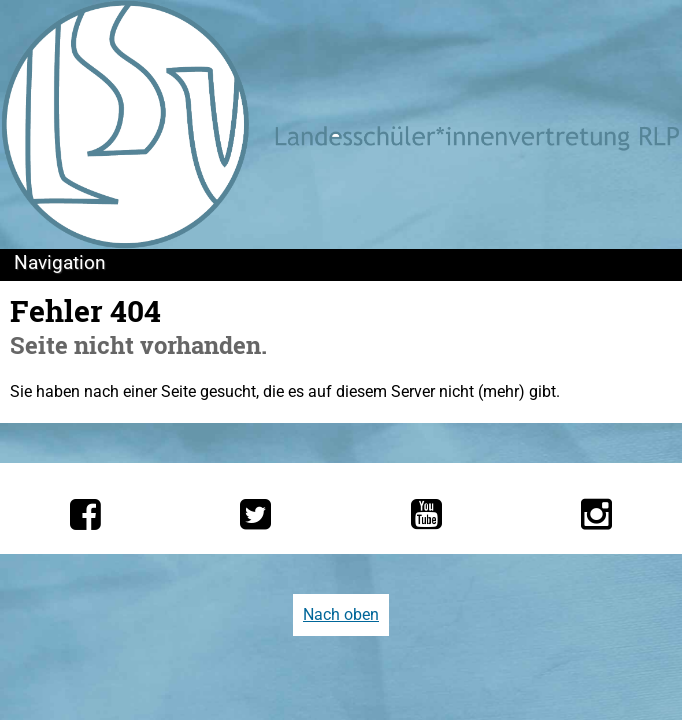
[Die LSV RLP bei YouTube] (426, 514)
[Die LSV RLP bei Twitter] (255, 514)
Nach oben (341, 614)
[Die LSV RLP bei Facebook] (85, 514)
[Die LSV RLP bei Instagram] (596, 514)
